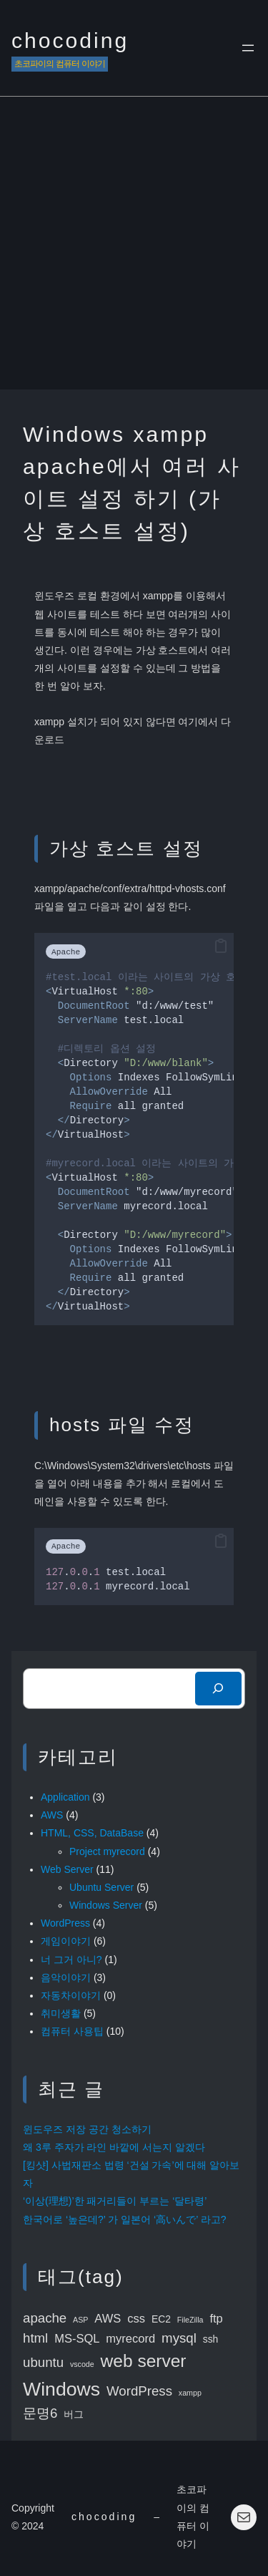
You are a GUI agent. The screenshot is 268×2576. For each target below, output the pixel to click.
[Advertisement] (134, 248)
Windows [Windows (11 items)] (61, 2389)
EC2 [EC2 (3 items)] (161, 2319)
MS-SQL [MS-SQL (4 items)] (76, 2338)
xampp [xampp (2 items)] (190, 2392)
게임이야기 (66, 1941)
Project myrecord (107, 1851)
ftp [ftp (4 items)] (215, 2318)
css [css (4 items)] (136, 2318)
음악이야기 (66, 1977)
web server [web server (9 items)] (144, 2361)
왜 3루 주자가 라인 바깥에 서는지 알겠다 (114, 2147)
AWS (52, 1815)
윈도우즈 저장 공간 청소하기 (87, 2129)
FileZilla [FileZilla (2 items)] (190, 2319)
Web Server (67, 1869)
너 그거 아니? (71, 1959)
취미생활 (61, 2013)
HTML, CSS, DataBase (92, 1833)
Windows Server (105, 1905)
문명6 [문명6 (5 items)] (40, 2413)
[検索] (218, 1688)
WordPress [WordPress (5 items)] (139, 2390)
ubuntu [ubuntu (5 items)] (43, 2362)
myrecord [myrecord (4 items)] (130, 2338)
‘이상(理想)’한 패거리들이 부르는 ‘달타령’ (115, 2201)
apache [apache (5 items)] (44, 2317)
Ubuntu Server (101, 1887)
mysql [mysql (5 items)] (179, 2337)
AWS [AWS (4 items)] (107, 2318)
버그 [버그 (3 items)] (74, 2414)
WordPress (65, 1923)
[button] (221, 946)
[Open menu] (248, 48)
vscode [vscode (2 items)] (82, 2364)
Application (65, 1797)
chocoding (70, 40)
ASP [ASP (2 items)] (80, 2319)
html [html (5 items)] (35, 2337)
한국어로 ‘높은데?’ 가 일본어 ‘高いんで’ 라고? (124, 2219)
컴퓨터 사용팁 (72, 2031)
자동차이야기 (71, 1995)
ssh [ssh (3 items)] (211, 2339)
